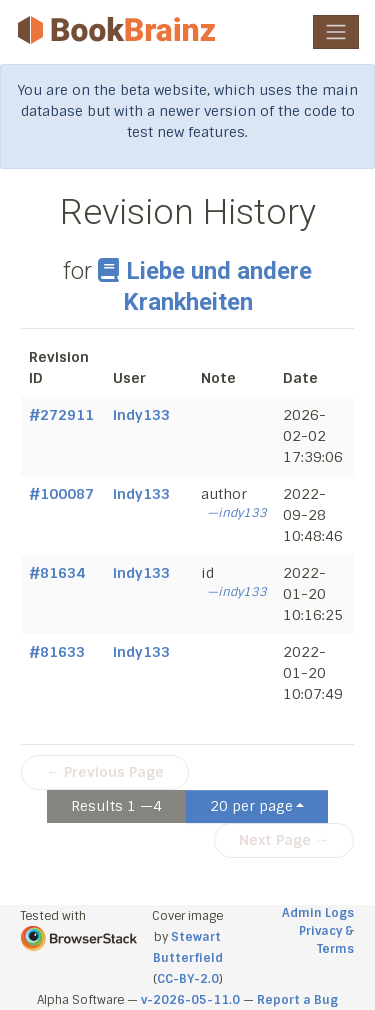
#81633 (57, 652)
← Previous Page (105, 772)
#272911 (61, 415)
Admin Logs (318, 913)
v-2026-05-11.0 (190, 1000)
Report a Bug (297, 1000)
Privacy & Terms (326, 940)
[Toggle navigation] (336, 32)
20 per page (251, 806)
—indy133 (237, 513)
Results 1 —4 (116, 806)
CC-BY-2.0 (188, 979)
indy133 (141, 415)
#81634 (57, 573)
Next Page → (284, 840)
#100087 (61, 494)
